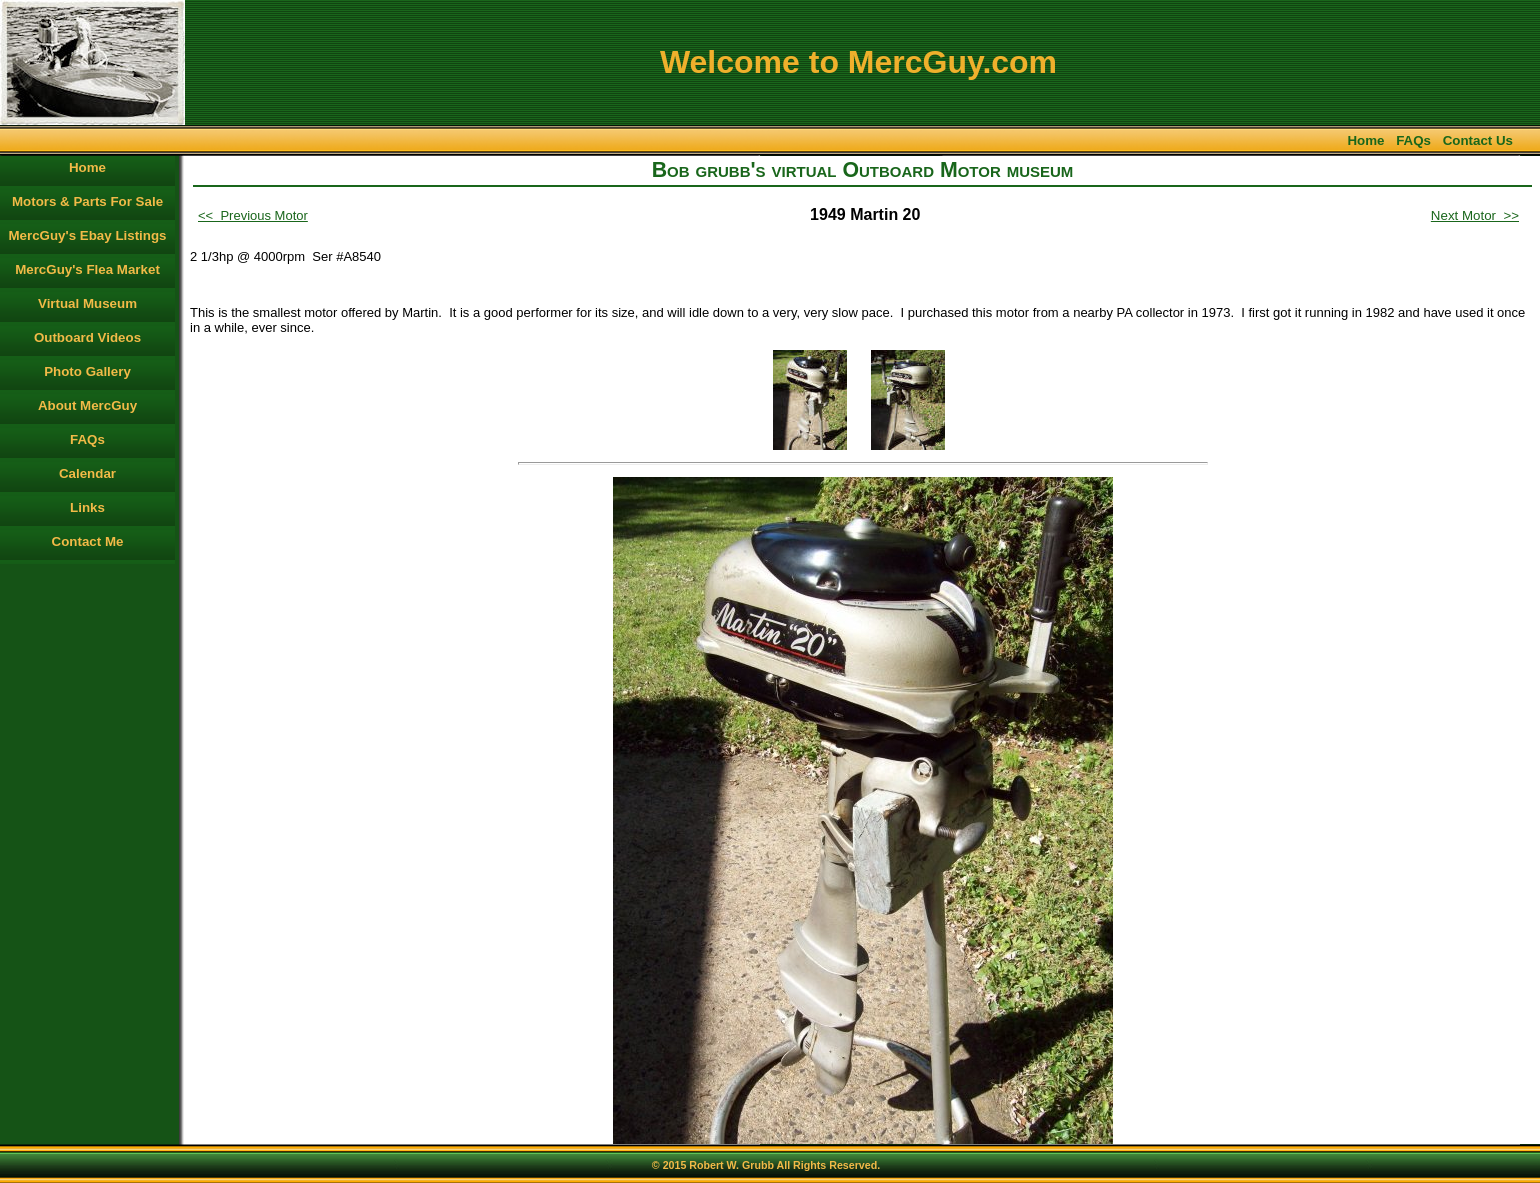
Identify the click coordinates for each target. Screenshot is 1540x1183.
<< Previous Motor (253, 215)
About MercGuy (87, 405)
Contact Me (88, 541)
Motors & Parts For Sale (87, 201)
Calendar (87, 473)
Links (87, 507)
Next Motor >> (1475, 215)
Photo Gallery (87, 371)
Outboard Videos (87, 337)
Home (1365, 140)
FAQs (1413, 140)
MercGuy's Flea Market (87, 269)
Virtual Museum (87, 303)
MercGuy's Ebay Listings (88, 235)
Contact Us (1478, 140)
